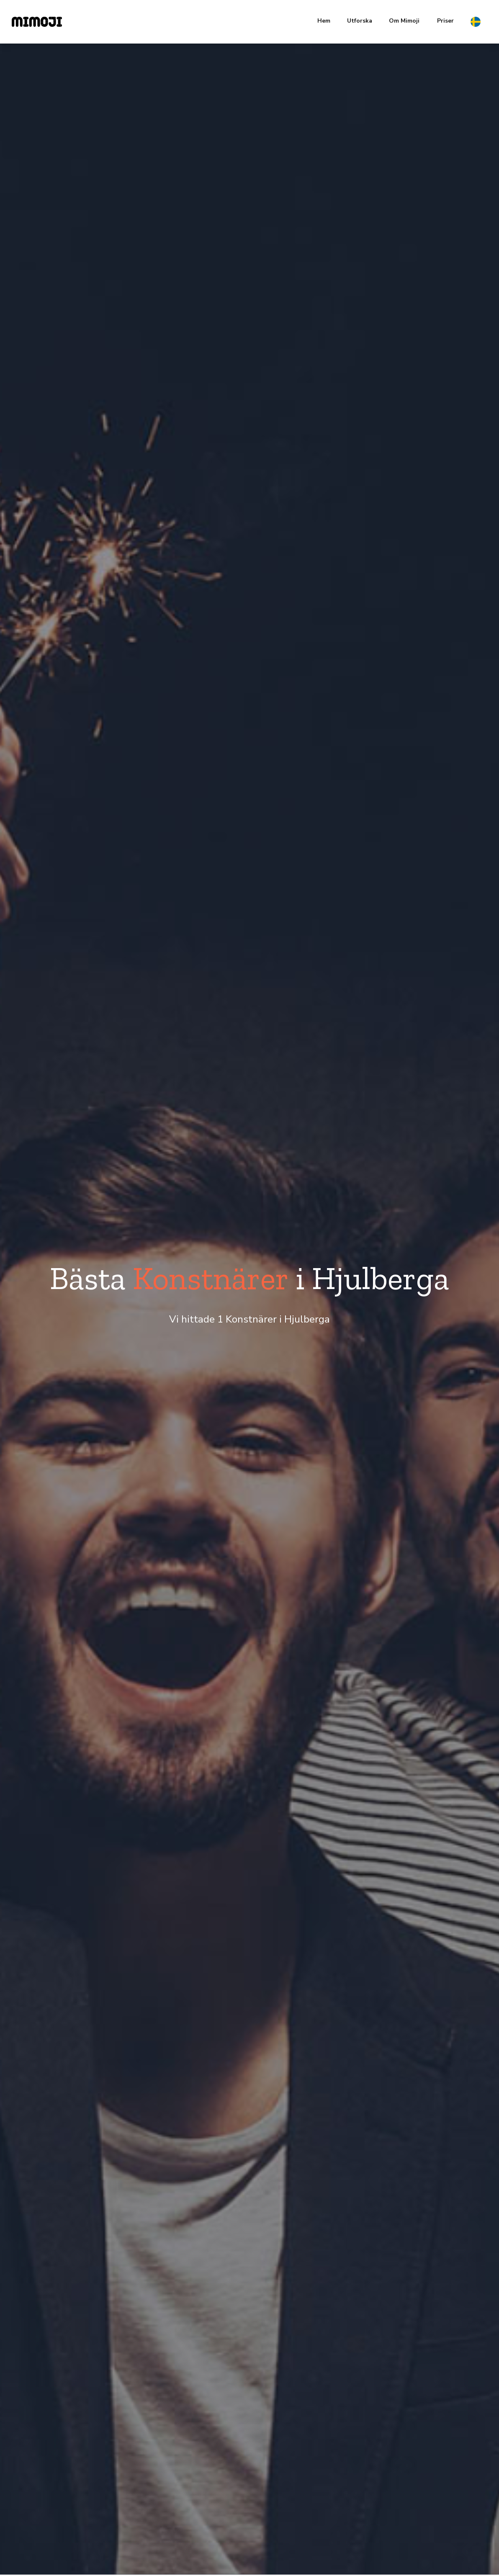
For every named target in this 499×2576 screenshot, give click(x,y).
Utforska (359, 21)
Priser (445, 21)
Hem (323, 21)
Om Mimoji (404, 21)
